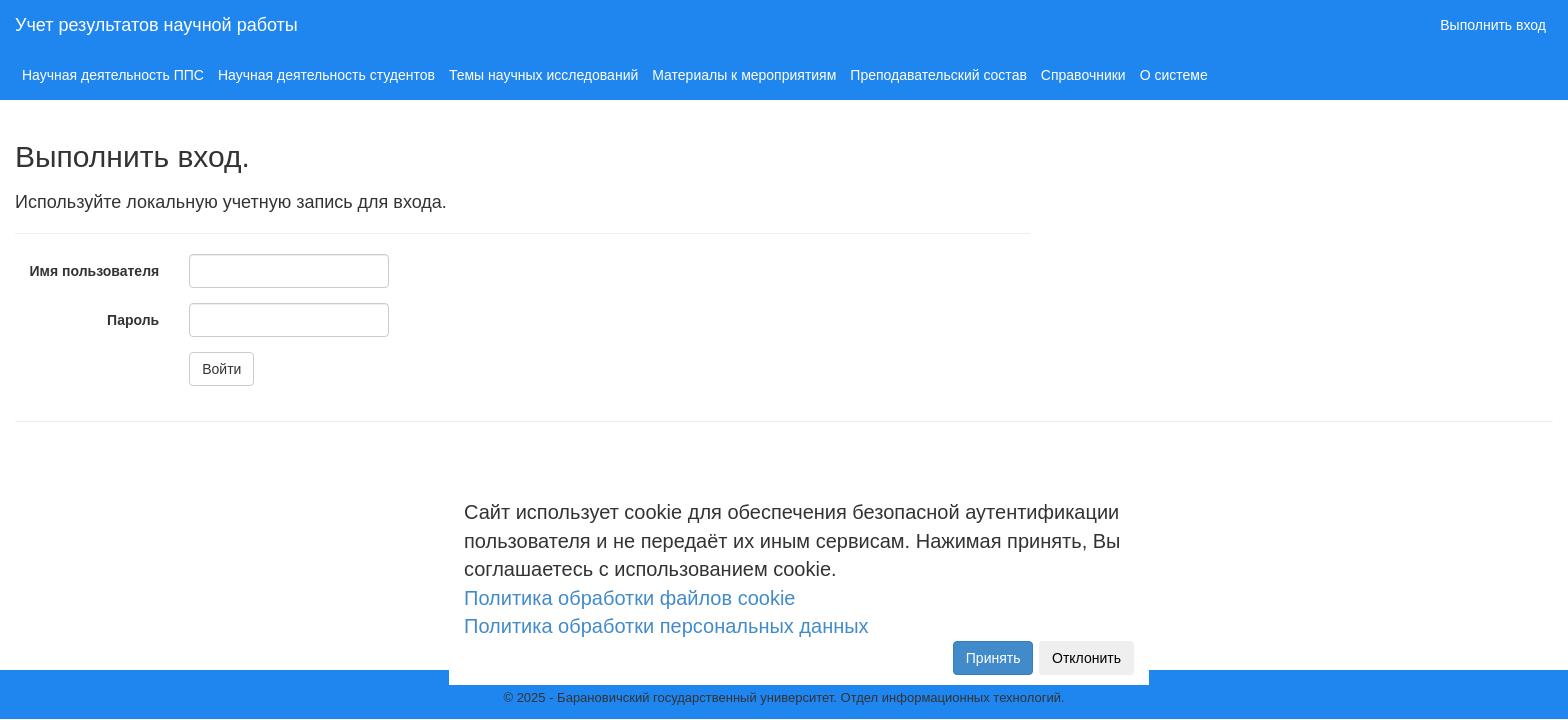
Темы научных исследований (543, 75)
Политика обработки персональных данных (666, 626)
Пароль (133, 320)
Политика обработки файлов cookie (629, 598)
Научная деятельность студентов (326, 75)
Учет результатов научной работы (156, 25)
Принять (993, 658)
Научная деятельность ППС (113, 75)
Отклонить (1086, 658)
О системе (1174, 75)
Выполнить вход (1493, 25)
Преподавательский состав (938, 75)
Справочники (1083, 75)
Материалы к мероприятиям (744, 75)
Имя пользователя (95, 271)
